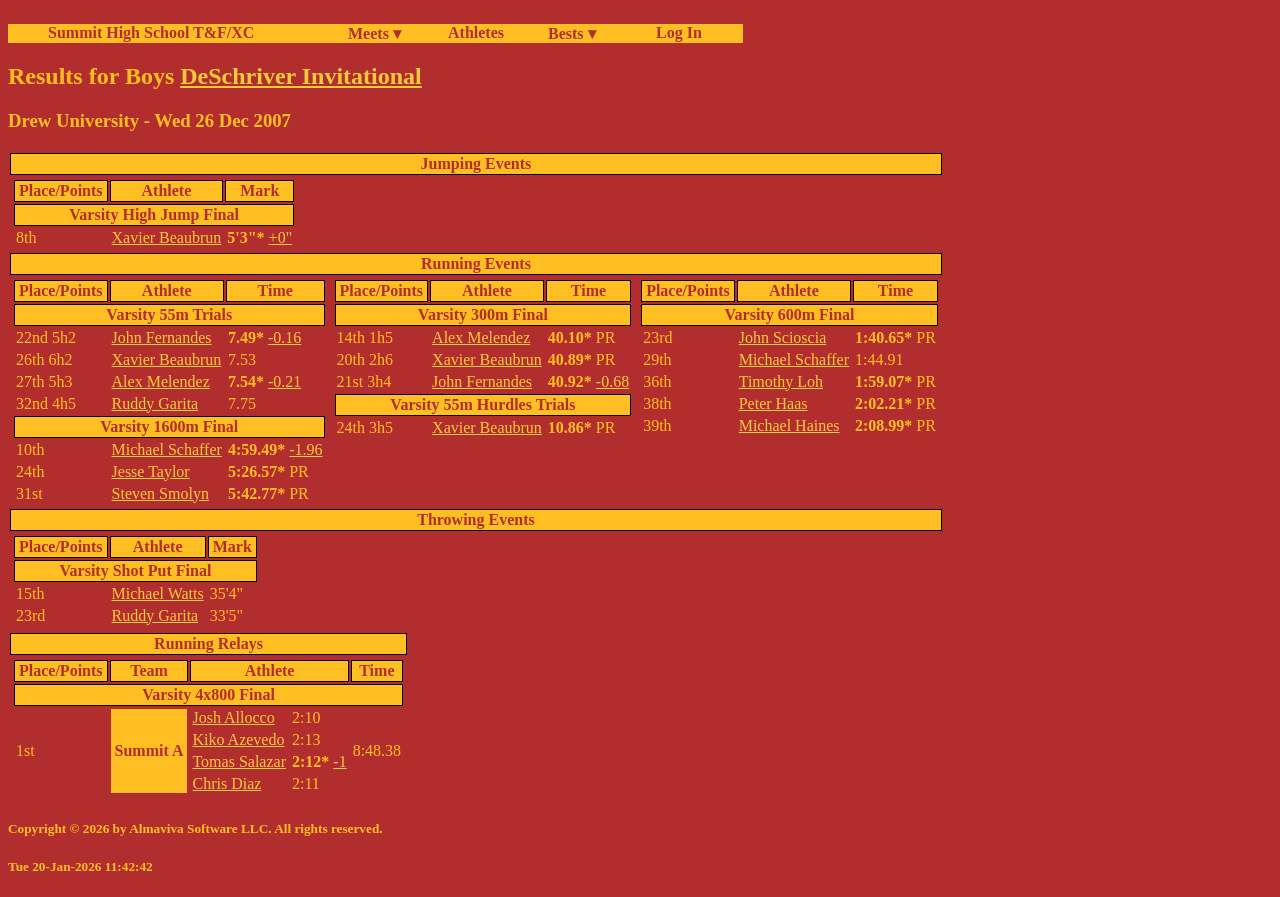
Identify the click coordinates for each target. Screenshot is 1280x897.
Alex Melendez (161, 381)
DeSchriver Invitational (301, 76)
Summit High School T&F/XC (151, 32)
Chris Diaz (226, 783)
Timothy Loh (781, 381)
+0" (281, 237)
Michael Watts (158, 593)
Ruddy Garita (155, 403)
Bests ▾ (572, 33)
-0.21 (284, 381)
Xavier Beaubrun (167, 237)
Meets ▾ (374, 33)
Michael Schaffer (167, 449)
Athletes (476, 32)
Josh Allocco (233, 717)
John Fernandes (162, 337)
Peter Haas (773, 403)
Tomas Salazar (239, 761)
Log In (675, 32)
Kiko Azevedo (238, 739)
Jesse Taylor (151, 471)
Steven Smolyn (160, 493)
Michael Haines (789, 425)
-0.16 (284, 337)
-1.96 (305, 449)
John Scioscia (783, 337)
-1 (339, 761)
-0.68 (612, 381)
